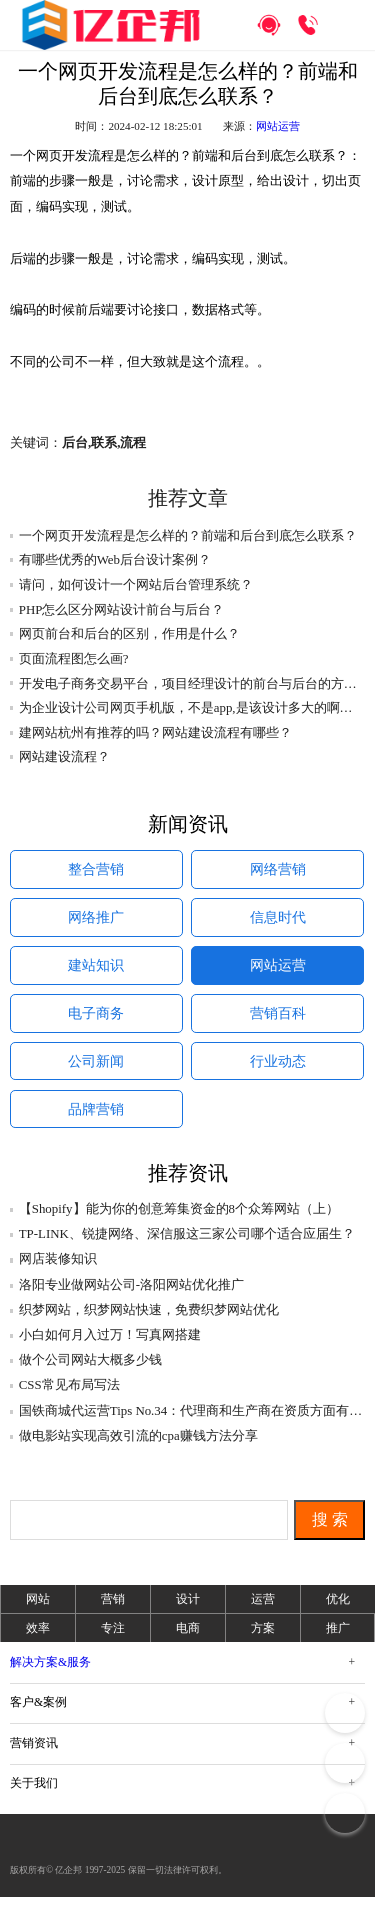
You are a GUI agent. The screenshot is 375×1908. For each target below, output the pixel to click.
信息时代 (278, 921)
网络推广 (96, 921)
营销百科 (278, 1020)
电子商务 (96, 1020)
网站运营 (278, 126)
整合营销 (96, 871)
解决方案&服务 (50, 1673)
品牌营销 (96, 1120)
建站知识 (96, 970)
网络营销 (278, 871)
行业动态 (278, 1070)
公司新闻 (96, 1070)
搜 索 (330, 1530)
